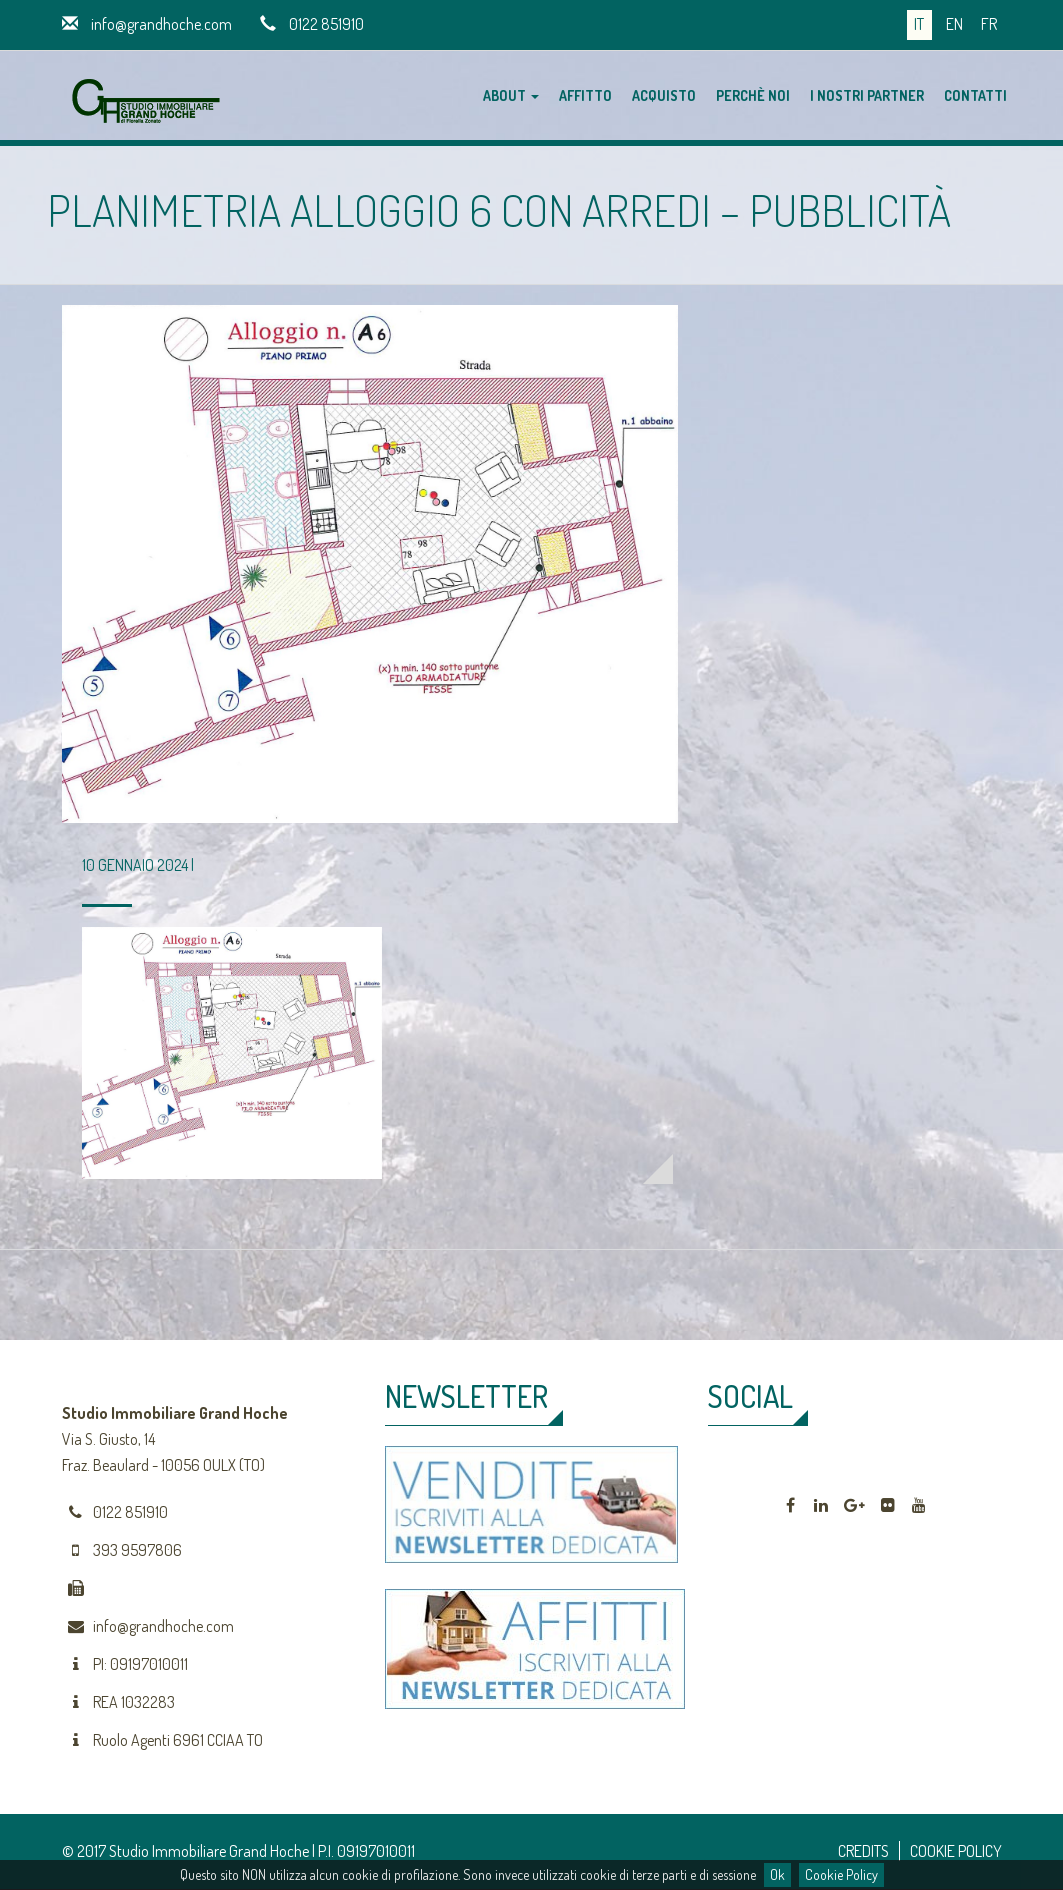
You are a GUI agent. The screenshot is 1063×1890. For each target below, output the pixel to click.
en (954, 24)
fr (989, 24)
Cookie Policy (841, 1874)
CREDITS (863, 1851)
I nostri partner (867, 95)
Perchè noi (753, 95)
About (511, 95)
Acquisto (664, 95)
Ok (777, 1874)
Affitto (585, 95)
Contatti (975, 95)
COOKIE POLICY (956, 1851)
